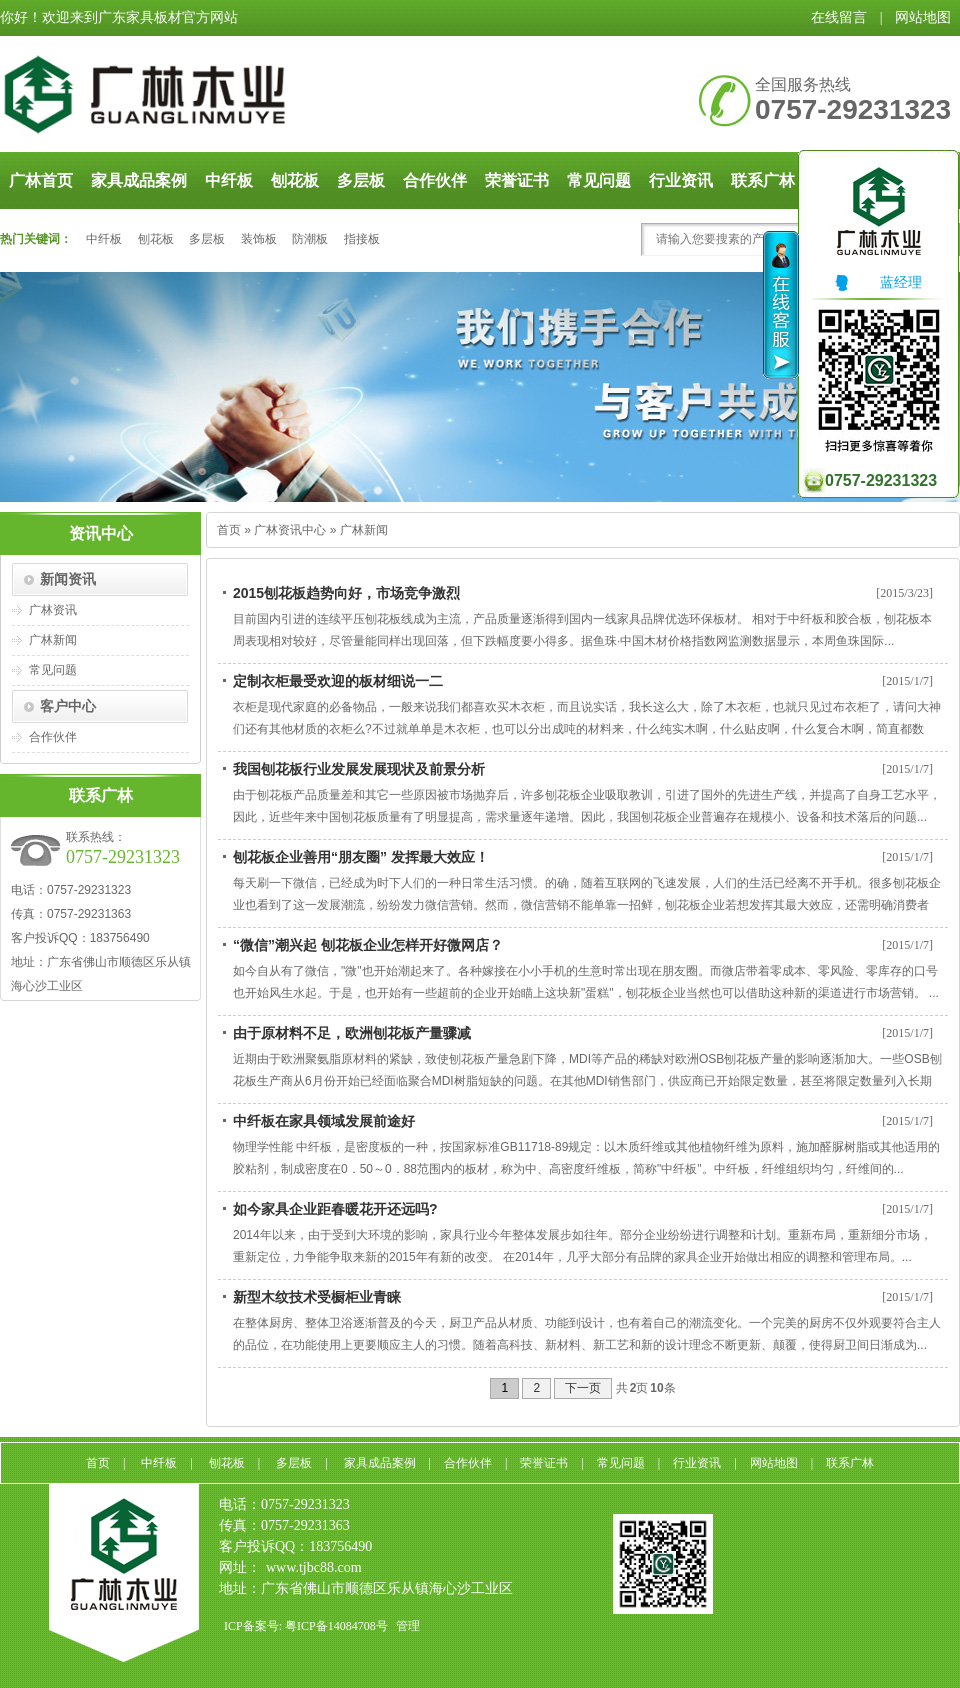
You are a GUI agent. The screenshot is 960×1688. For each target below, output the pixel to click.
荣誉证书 (517, 180)
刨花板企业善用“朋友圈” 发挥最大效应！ (361, 857)
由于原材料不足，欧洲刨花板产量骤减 (352, 1033)
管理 (408, 1626)
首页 (229, 530)
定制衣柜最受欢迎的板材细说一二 (338, 681)
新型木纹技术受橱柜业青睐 (317, 1297)
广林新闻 (53, 640)
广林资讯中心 (290, 530)
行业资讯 (681, 180)
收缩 (781, 305)
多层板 (361, 180)
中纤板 (229, 180)
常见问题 (599, 180)
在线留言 (839, 17)
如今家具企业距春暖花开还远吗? (335, 1209)
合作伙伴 (435, 180)
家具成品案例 (139, 180)
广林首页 (41, 180)
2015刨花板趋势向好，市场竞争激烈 (346, 593)
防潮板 (310, 239)
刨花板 (295, 180)
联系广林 (850, 1463)
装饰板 (259, 239)
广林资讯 (53, 610)
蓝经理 (877, 282)
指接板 (362, 239)
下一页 (583, 1388)
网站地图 (923, 17)
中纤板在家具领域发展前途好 (324, 1121)
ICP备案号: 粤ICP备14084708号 (306, 1626)
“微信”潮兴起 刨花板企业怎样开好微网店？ (368, 945)
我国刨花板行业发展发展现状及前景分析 (359, 769)
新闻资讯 (68, 579)
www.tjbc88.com (314, 1567)
